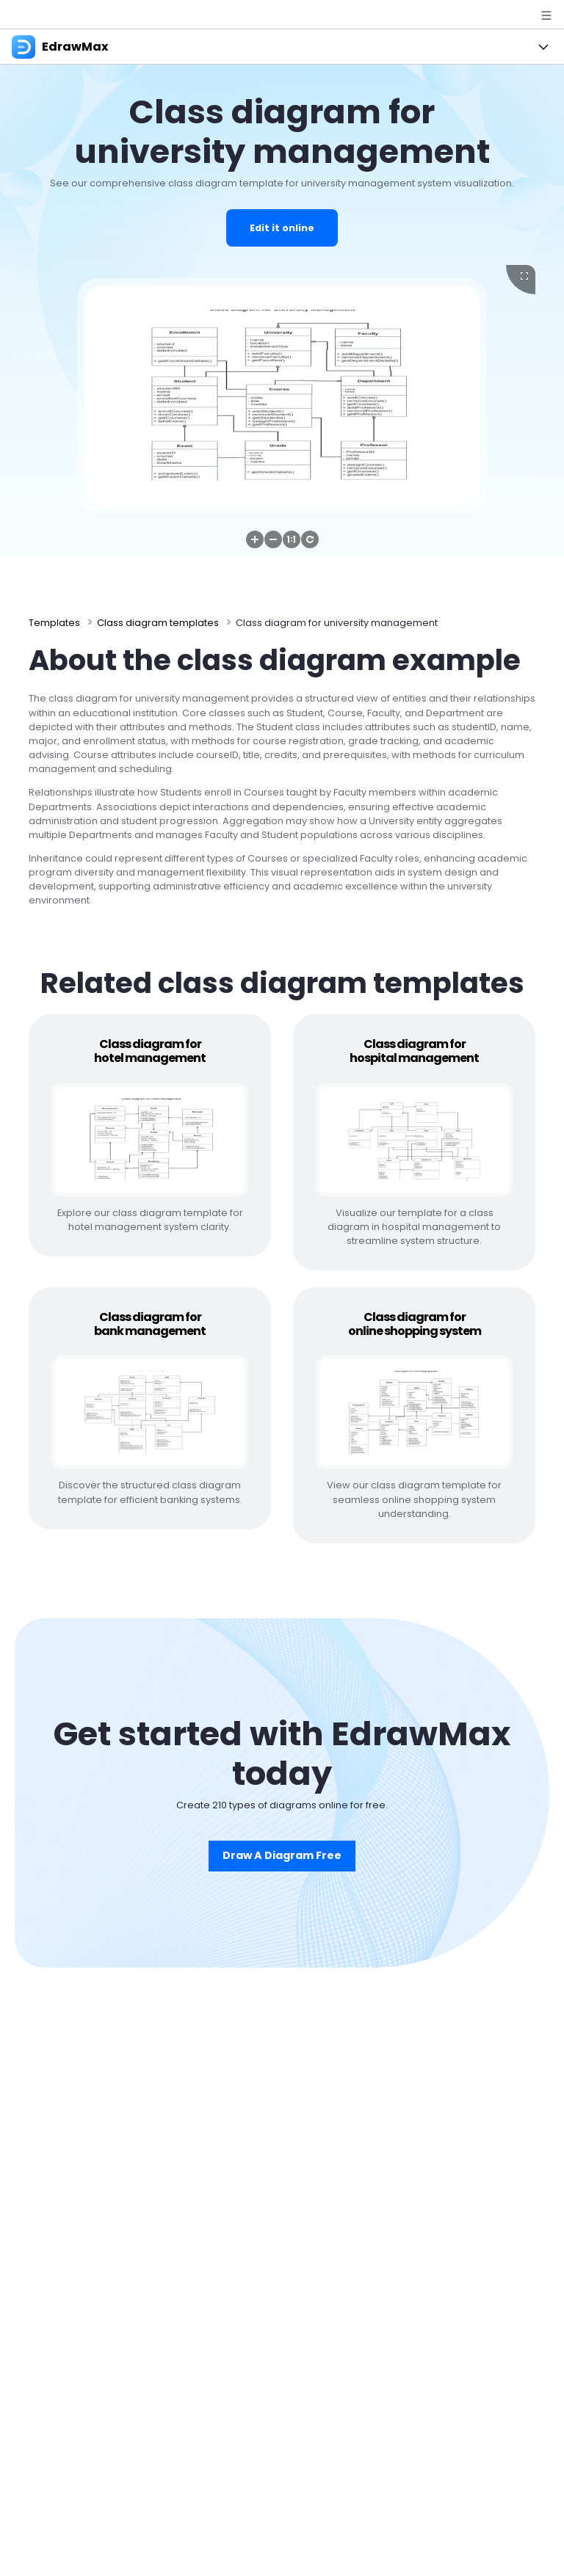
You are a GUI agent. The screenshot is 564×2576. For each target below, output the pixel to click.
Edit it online (282, 228)
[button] (255, 539)
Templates (54, 622)
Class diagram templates (158, 622)
